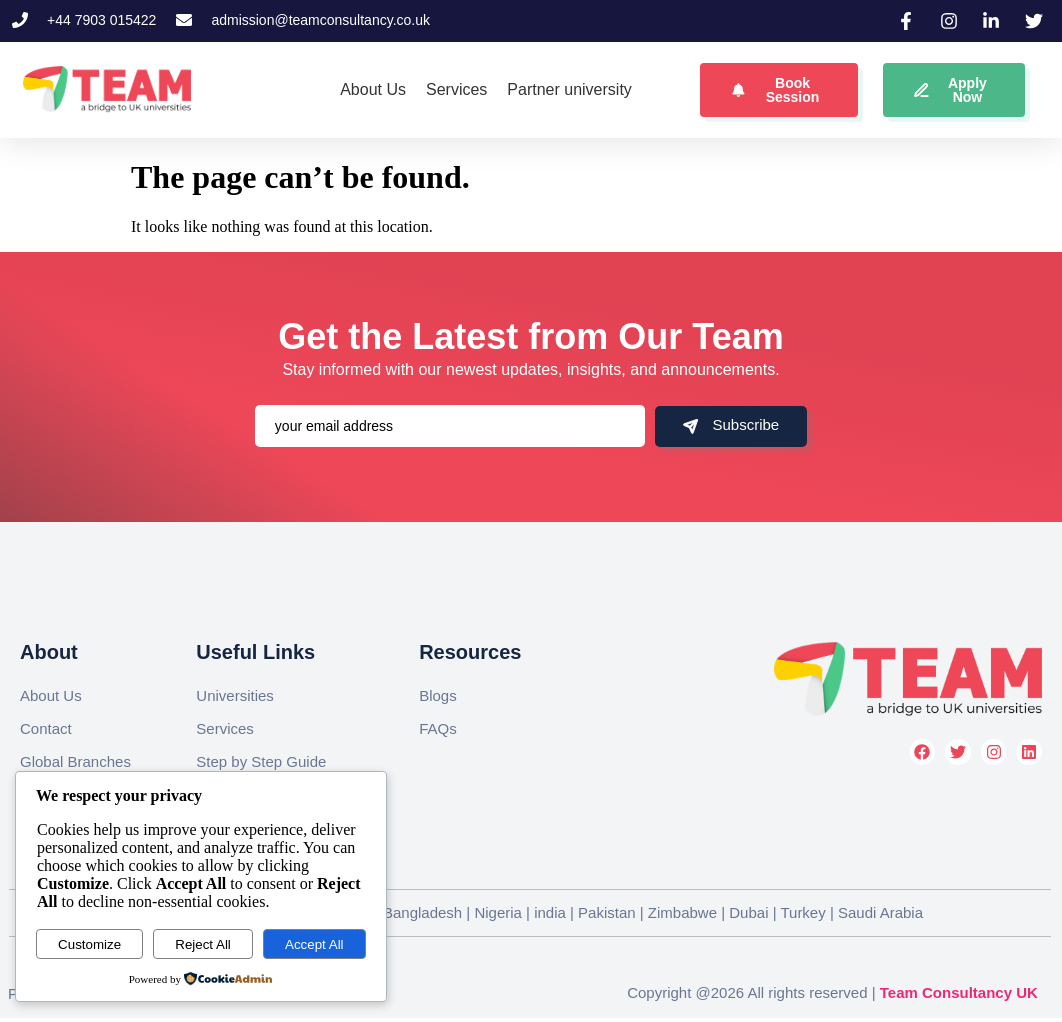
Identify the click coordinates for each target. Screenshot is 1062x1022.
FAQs (438, 728)
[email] (450, 426)
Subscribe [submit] (731, 425)
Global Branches (75, 761)
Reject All (203, 944)
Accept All (314, 944)
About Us (51, 695)
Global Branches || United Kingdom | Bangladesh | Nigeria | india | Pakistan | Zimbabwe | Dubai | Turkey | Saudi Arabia (530, 912)
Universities (235, 695)
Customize (89, 944)
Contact (46, 728)
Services (225, 728)
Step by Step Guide (261, 761)
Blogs (438, 695)
